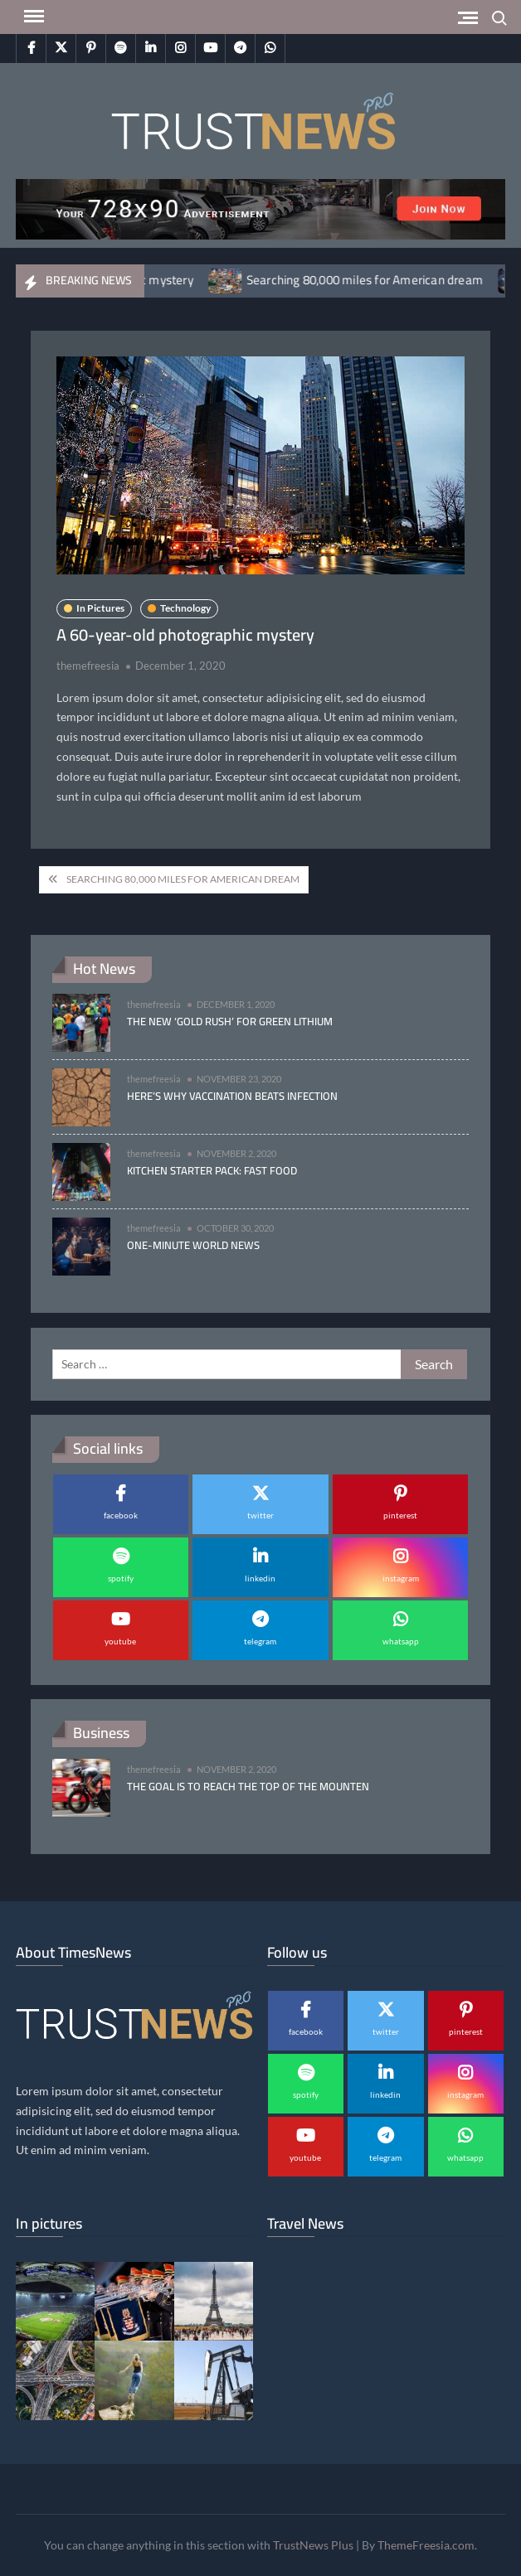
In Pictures (100, 608)
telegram (260, 1641)
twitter (260, 1515)
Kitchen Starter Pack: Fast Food (212, 1170)
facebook (121, 1515)
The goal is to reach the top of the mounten (248, 1786)
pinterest (400, 1515)
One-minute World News (193, 1245)
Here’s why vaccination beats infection (232, 1096)
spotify (121, 1578)
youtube (120, 1641)
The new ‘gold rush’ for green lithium (230, 1021)
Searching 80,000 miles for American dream (377, 280)
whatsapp (400, 1641)
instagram (400, 1578)
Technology (185, 608)
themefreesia (87, 665)
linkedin (260, 1578)
